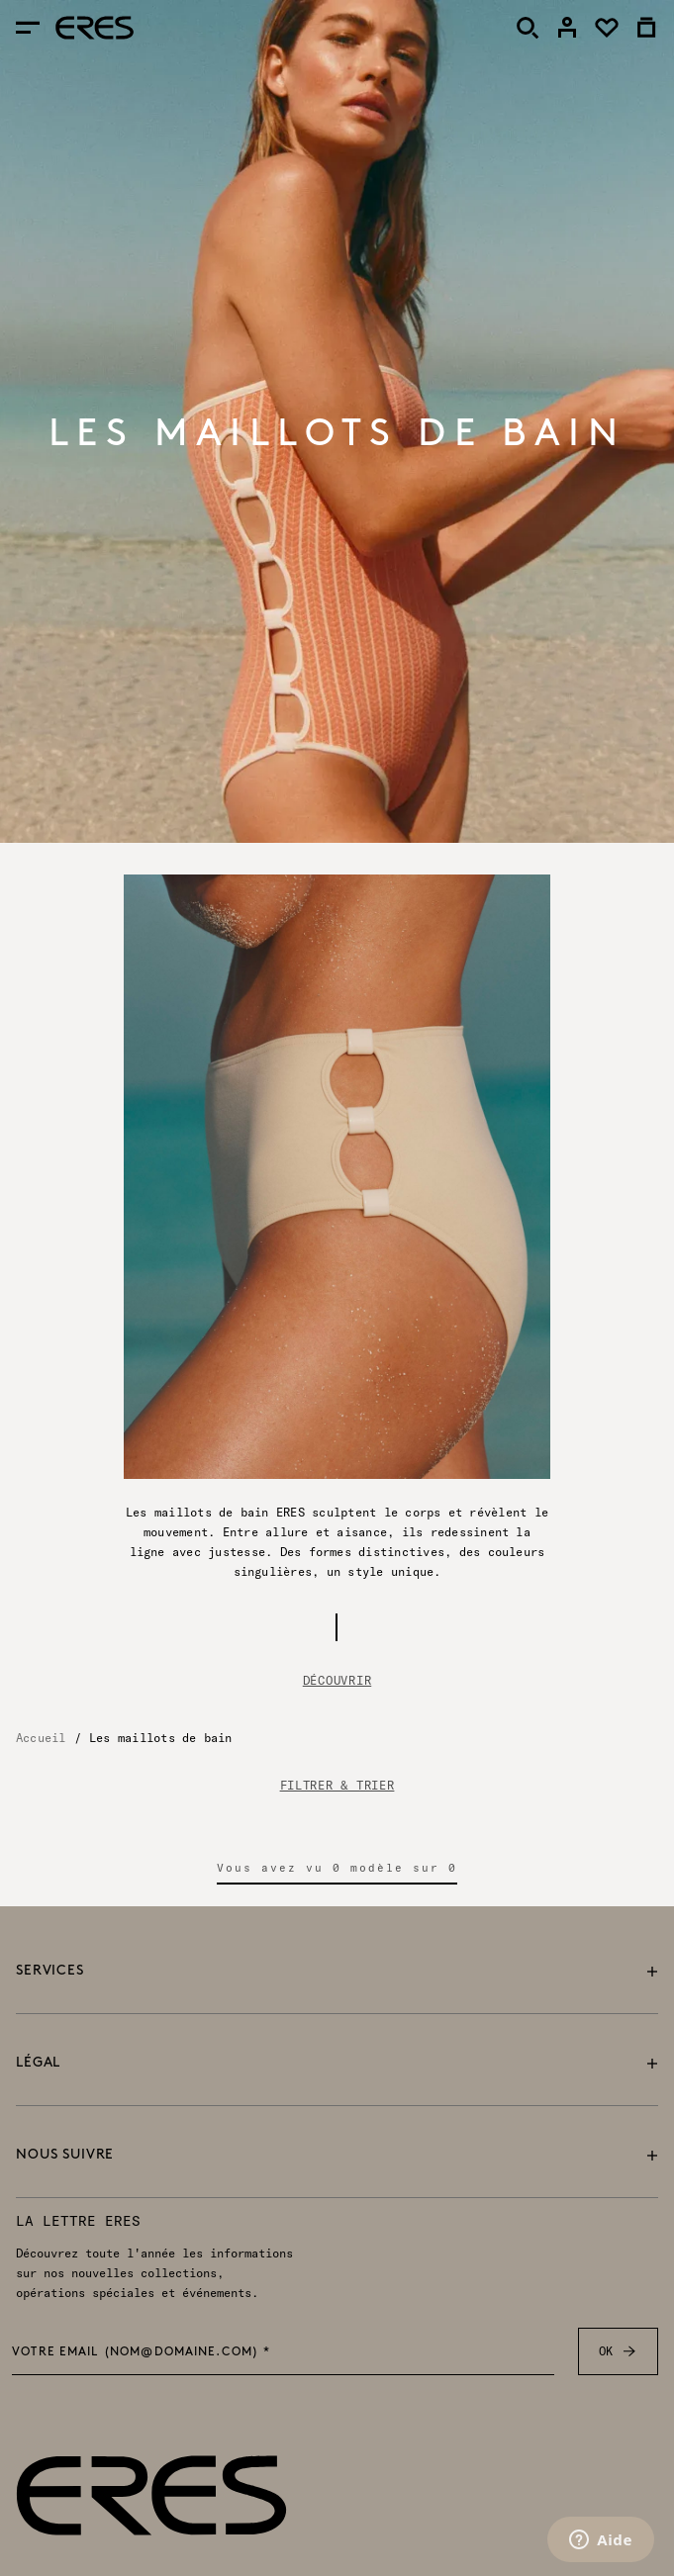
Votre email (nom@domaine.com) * (141, 2353)
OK (618, 2351)
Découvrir (337, 1680)
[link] (567, 28)
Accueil (41, 1737)
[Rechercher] (527, 28)
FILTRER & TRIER (337, 1786)
